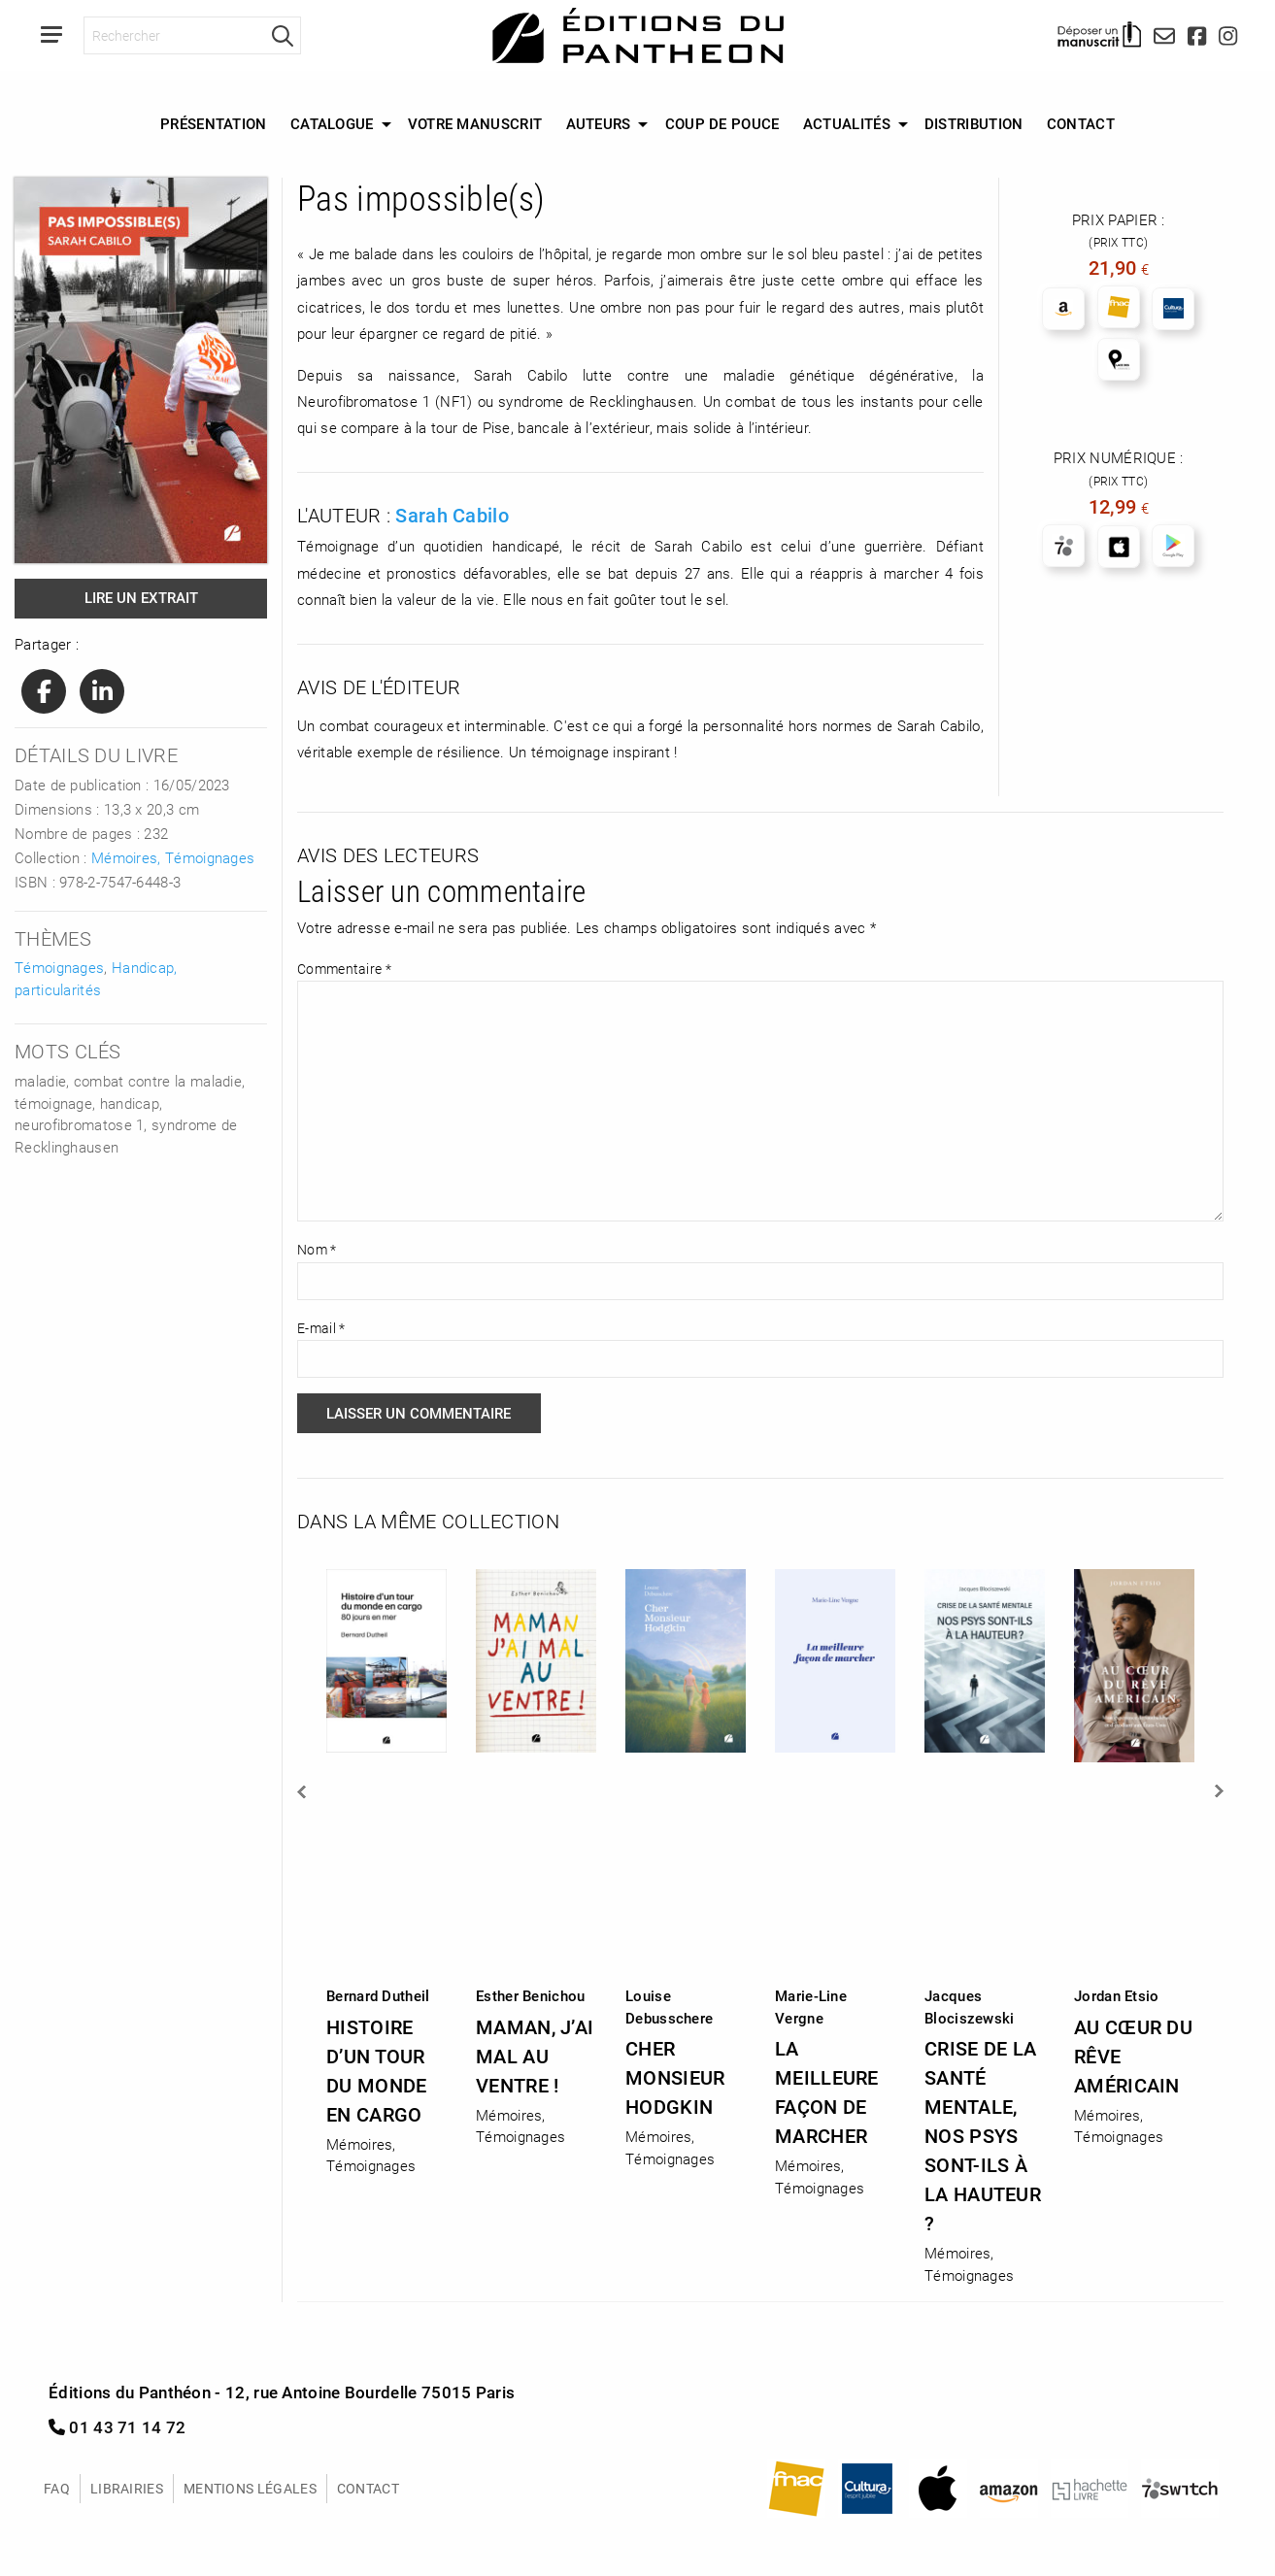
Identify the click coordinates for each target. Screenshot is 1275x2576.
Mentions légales (250, 2488)
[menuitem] (214, 124)
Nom (317, 1249)
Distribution (973, 123)
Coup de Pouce (722, 123)
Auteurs (598, 123)
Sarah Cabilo (452, 514)
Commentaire (344, 968)
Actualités (846, 123)
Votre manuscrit (475, 123)
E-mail (321, 1328)
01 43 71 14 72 (117, 2427)
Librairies (126, 2488)
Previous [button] (303, 1791)
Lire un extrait (141, 597)
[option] (386, 1866)
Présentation (213, 123)
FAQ (57, 2488)
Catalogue (332, 123)
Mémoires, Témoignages (172, 857)
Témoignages (59, 967)
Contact (1081, 123)
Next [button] (1217, 1791)
